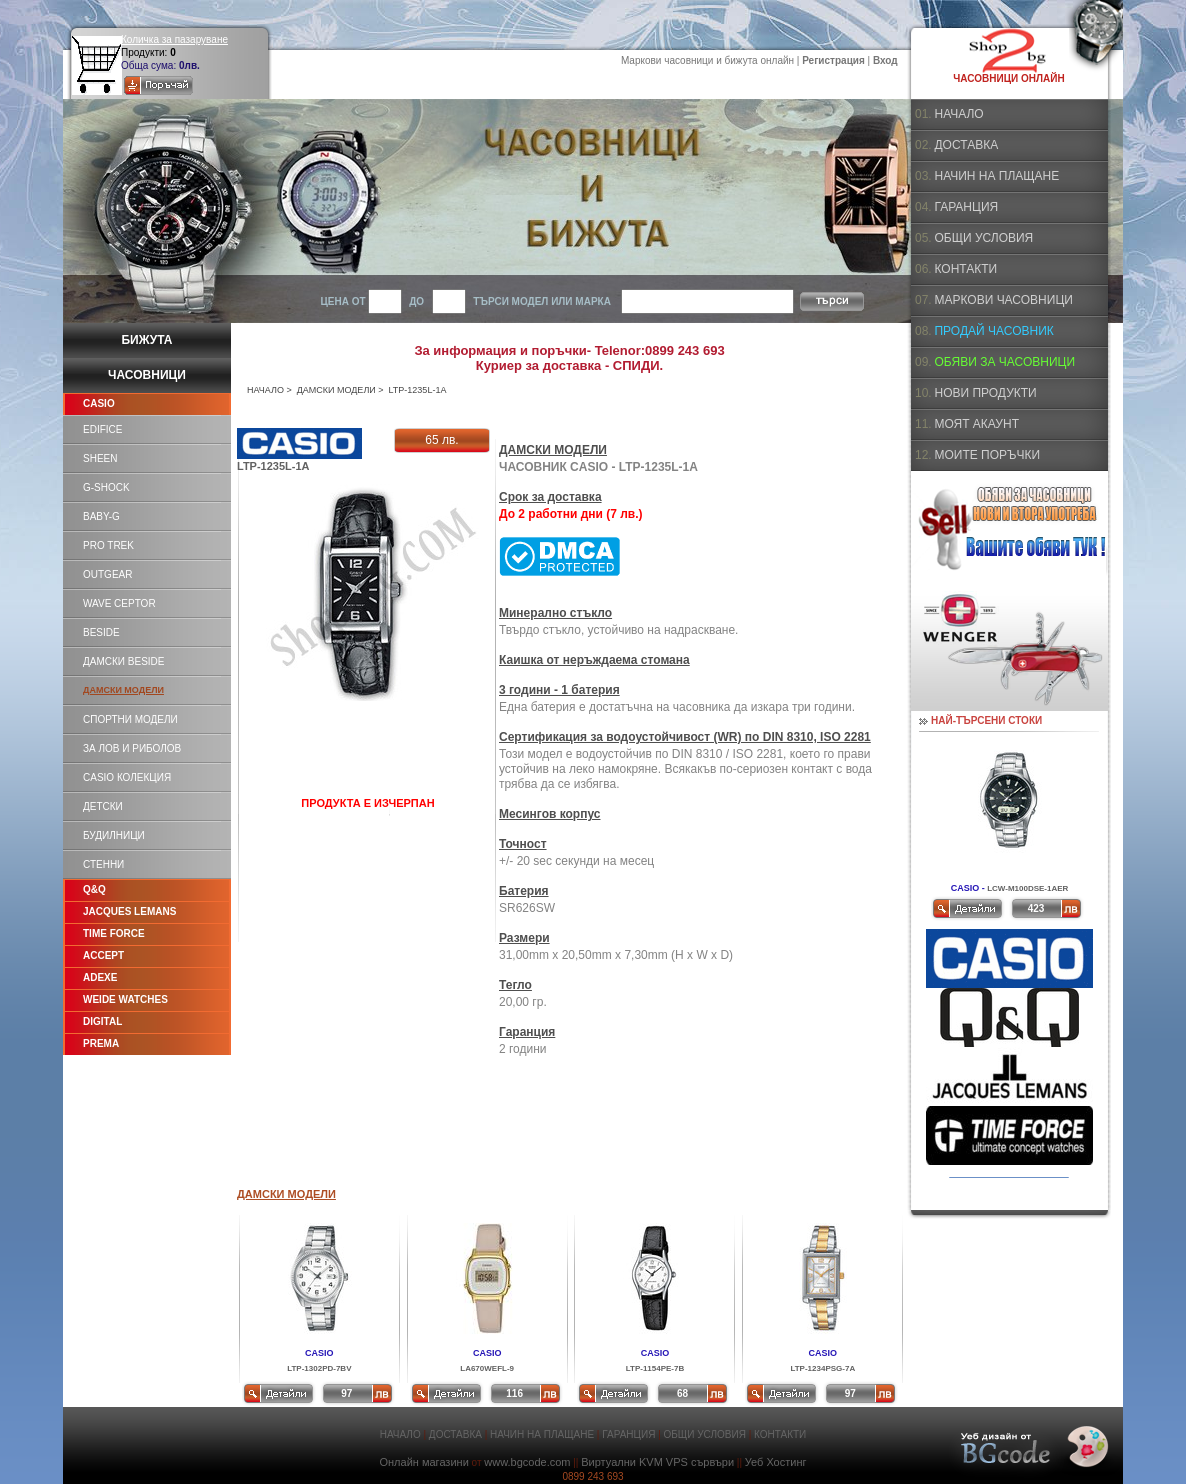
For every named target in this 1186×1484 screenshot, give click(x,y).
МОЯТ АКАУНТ (976, 424)
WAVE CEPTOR (119, 603)
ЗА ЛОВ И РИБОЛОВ (132, 748)
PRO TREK (108, 545)
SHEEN (100, 458)
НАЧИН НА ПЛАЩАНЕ (996, 176)
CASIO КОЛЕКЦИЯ (127, 777)
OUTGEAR (107, 574)
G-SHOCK (106, 487)
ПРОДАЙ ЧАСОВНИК (993, 331)
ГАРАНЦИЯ (966, 207)
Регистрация (833, 60)
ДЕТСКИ (103, 806)
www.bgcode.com (527, 1462)
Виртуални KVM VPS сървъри (657, 1462)
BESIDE (101, 632)
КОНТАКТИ (965, 269)
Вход (885, 60)
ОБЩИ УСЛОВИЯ (983, 238)
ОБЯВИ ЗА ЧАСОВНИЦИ (1004, 362)
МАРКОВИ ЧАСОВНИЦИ (1003, 300)
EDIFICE (102, 429)
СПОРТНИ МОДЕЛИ (130, 719)
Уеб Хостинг (776, 1462)
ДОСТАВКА (966, 145)
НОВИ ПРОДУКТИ (985, 393)
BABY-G (101, 516)
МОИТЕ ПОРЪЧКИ (987, 455)
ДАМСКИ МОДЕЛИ (336, 390)
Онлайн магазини (423, 1462)
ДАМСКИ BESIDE (123, 661)
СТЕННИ (103, 864)
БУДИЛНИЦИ (114, 835)
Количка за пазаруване (174, 39)
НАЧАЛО (265, 390)
